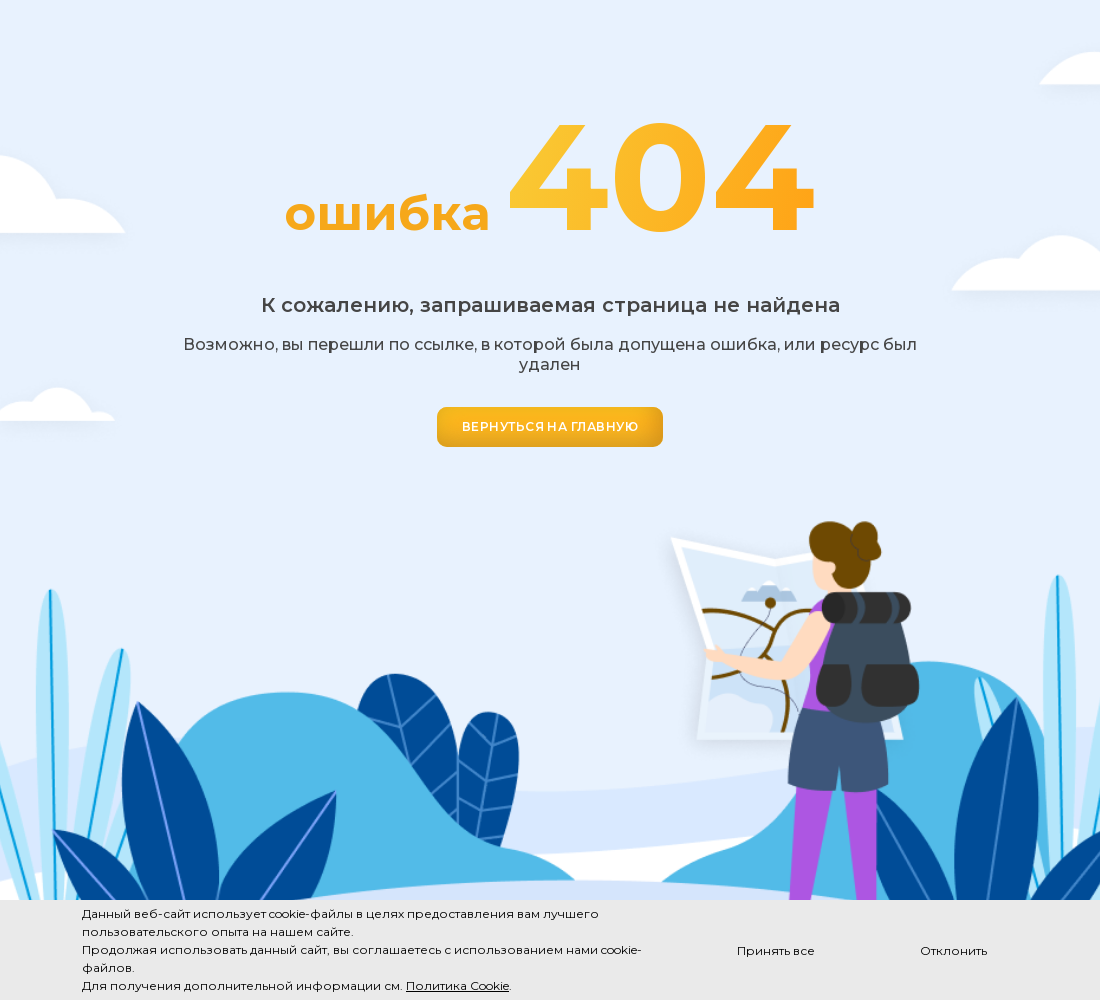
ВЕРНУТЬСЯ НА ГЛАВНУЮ (550, 426)
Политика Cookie (457, 985)
